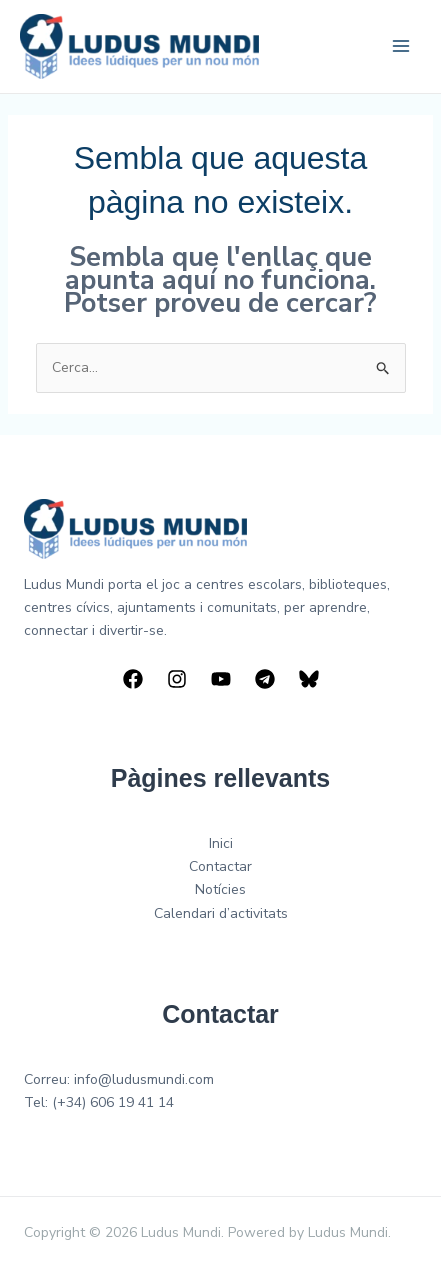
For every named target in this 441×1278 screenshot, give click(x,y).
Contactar (220, 866)
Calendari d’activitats (221, 913)
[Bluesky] (309, 679)
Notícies (220, 889)
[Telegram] (265, 679)
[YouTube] (221, 679)
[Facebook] (133, 679)
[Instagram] (177, 679)
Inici (221, 843)
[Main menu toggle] (400, 46)
